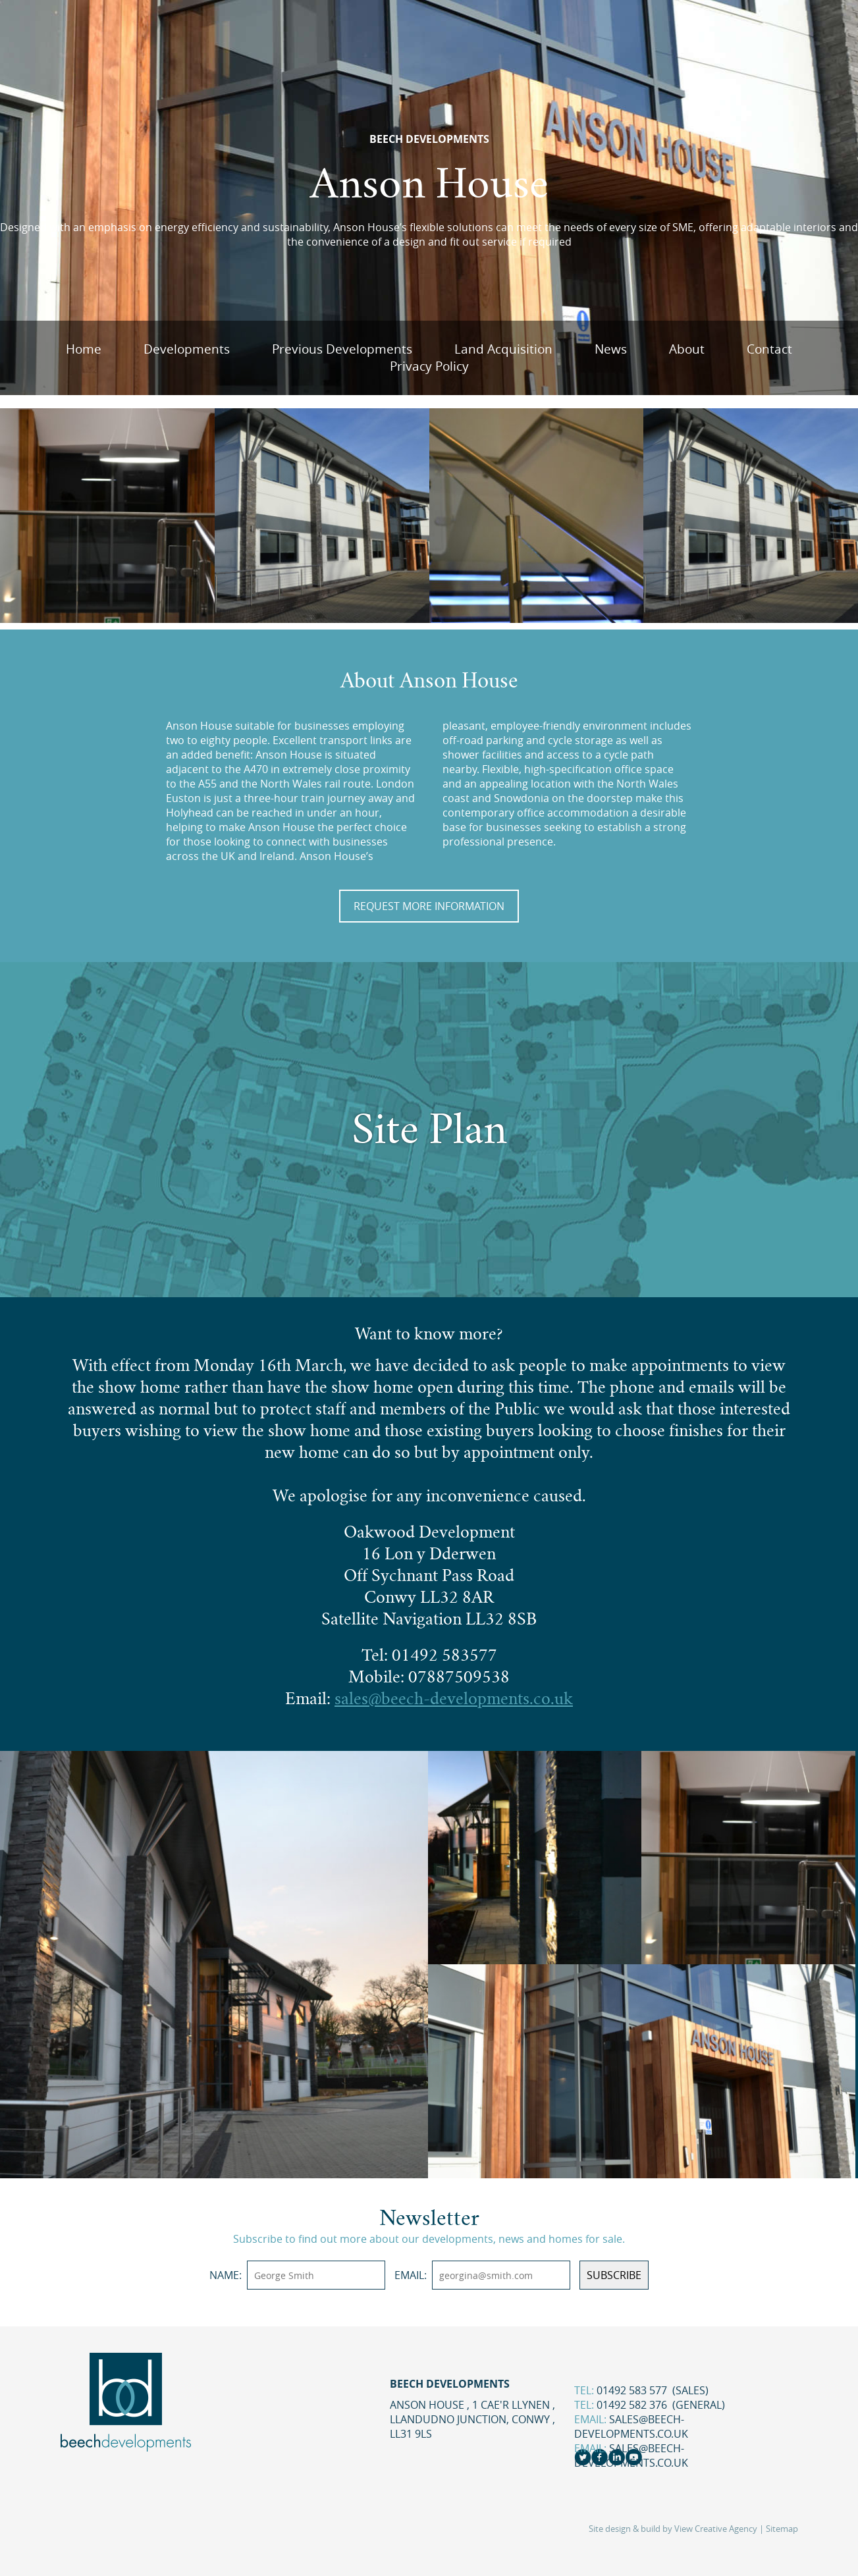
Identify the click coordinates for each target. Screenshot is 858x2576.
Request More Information (429, 906)
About (687, 349)
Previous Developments (342, 349)
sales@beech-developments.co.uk (631, 2426)
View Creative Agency (715, 2529)
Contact (769, 349)
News (611, 349)
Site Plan (429, 1129)
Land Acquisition (503, 349)
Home (83, 349)
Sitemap (782, 2529)
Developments (187, 349)
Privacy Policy (429, 366)
